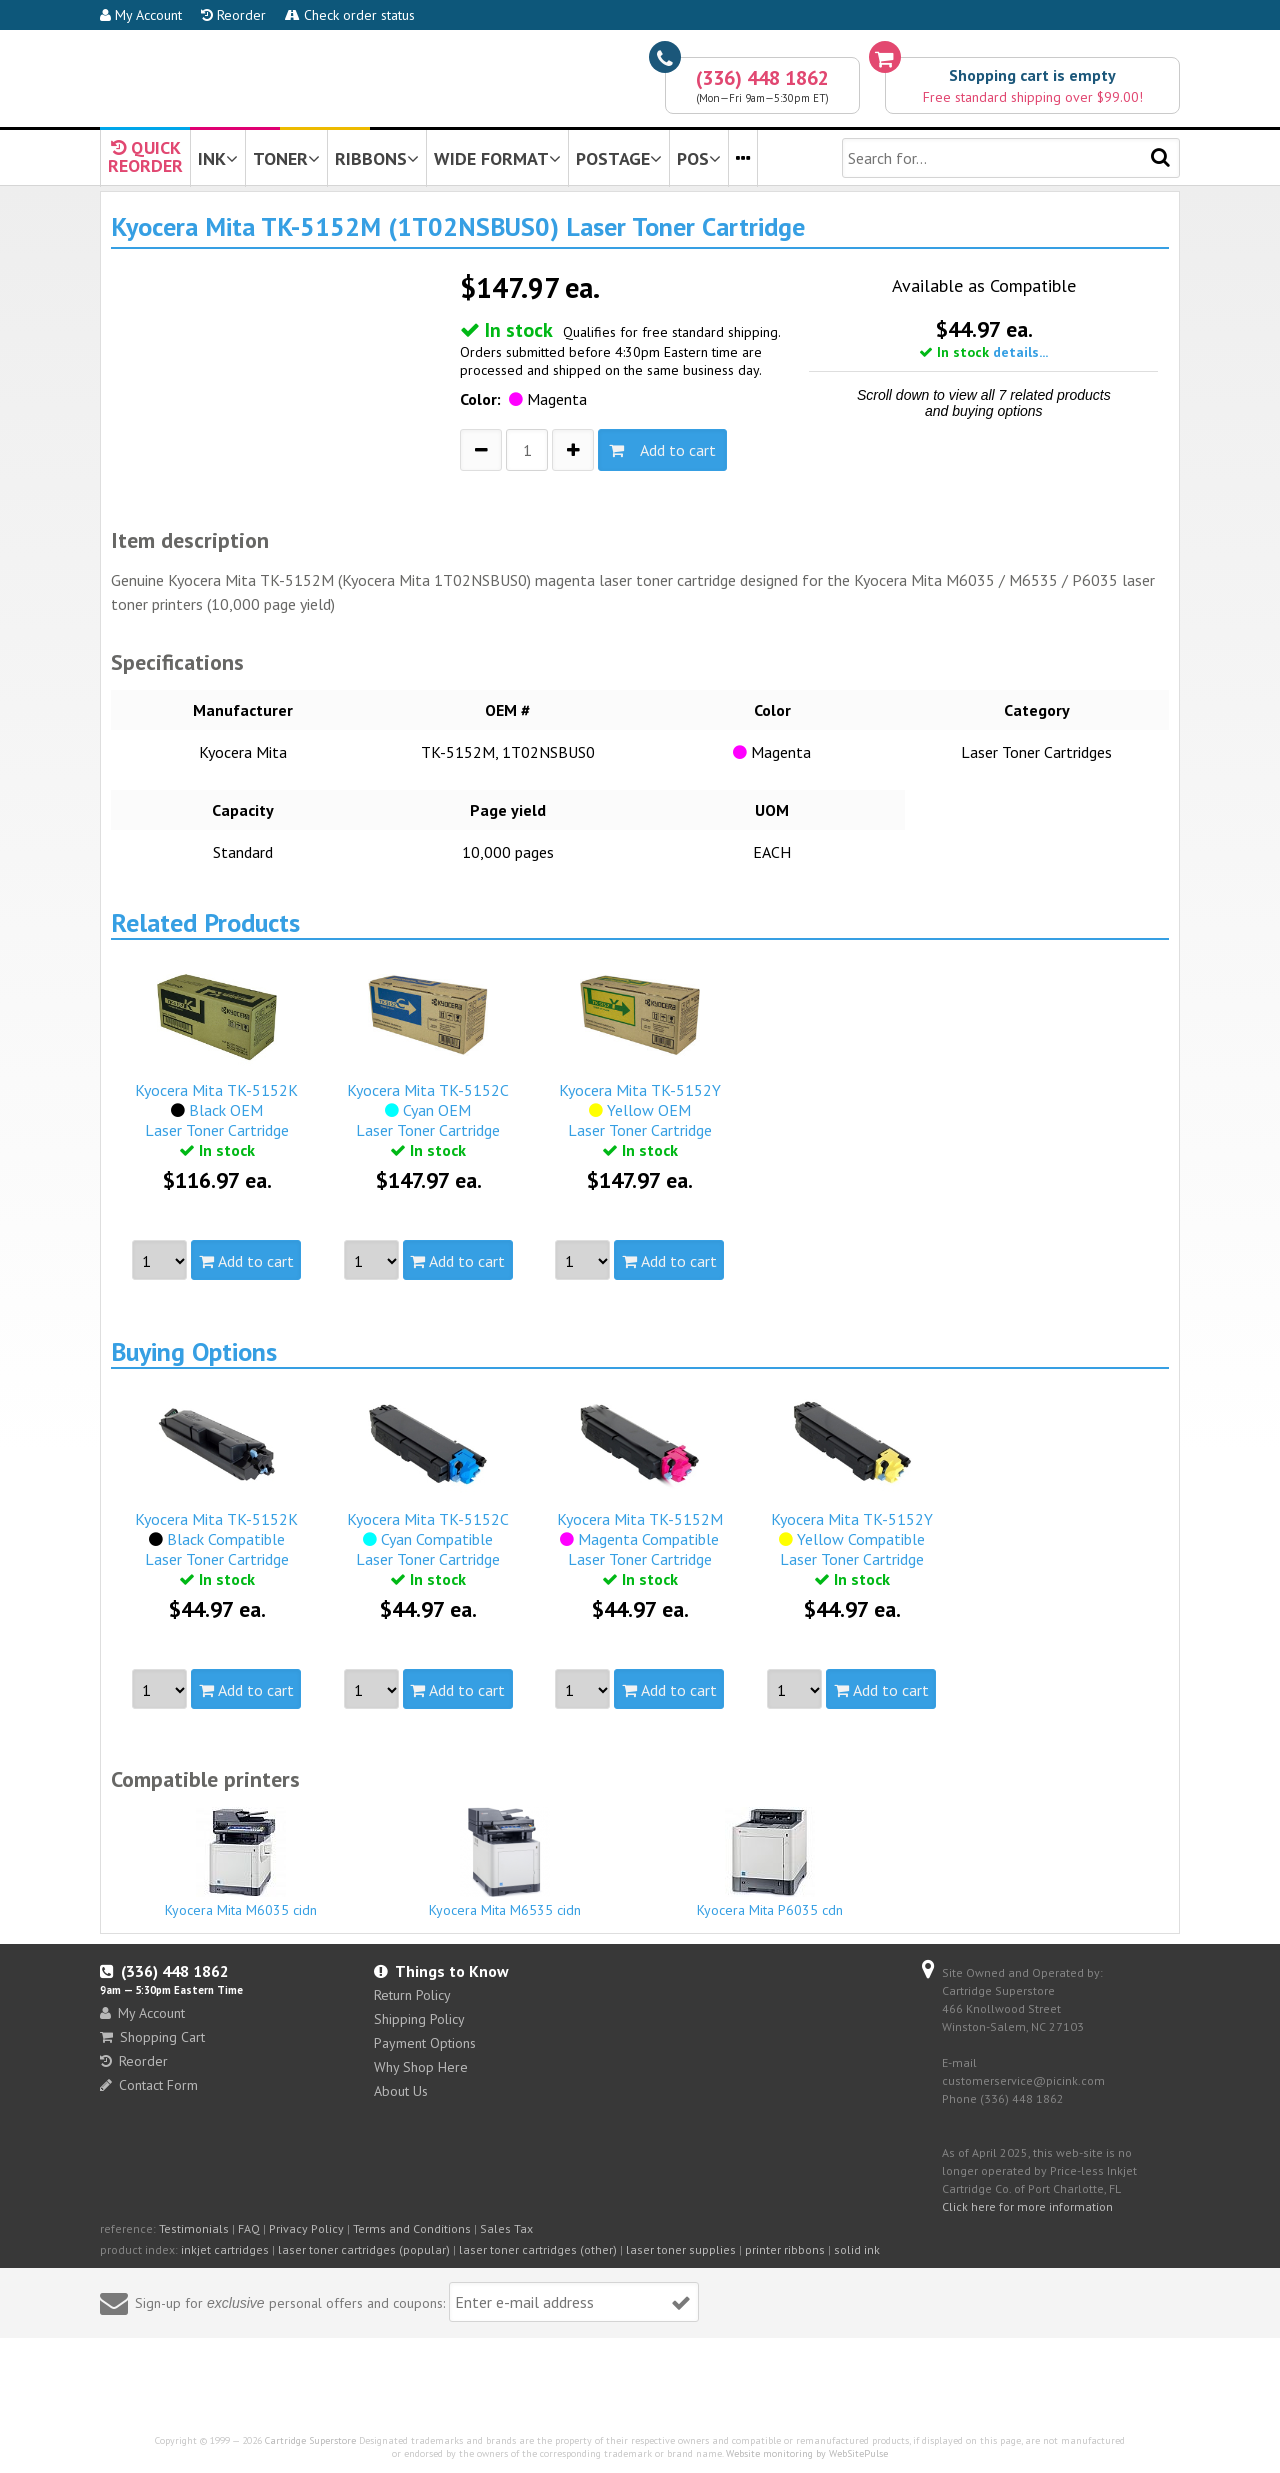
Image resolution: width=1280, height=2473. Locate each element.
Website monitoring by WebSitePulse (807, 2453)
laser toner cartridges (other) (538, 2249)
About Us (401, 2091)
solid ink (857, 2249)
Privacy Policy (306, 2228)
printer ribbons (785, 2249)
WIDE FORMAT (497, 158)
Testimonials (194, 2228)
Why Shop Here (421, 2067)
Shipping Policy (419, 2019)
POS (699, 158)
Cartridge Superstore (310, 2440)
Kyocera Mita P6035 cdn (770, 1863)
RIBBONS (377, 158)
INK (218, 158)
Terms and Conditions (412, 2228)
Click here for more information (1027, 2206)
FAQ (249, 2228)
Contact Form (149, 2085)
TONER (286, 158)
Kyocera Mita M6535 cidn (506, 1863)
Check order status (350, 15)
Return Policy (412, 1995)
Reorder (233, 15)
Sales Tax (506, 2228)
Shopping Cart (152, 2037)
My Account (141, 15)
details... (1020, 352)
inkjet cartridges (225, 2249)
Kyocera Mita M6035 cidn (241, 1863)
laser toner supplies (681, 2249)
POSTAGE (619, 158)
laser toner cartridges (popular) (364, 2249)
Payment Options (425, 2043)
